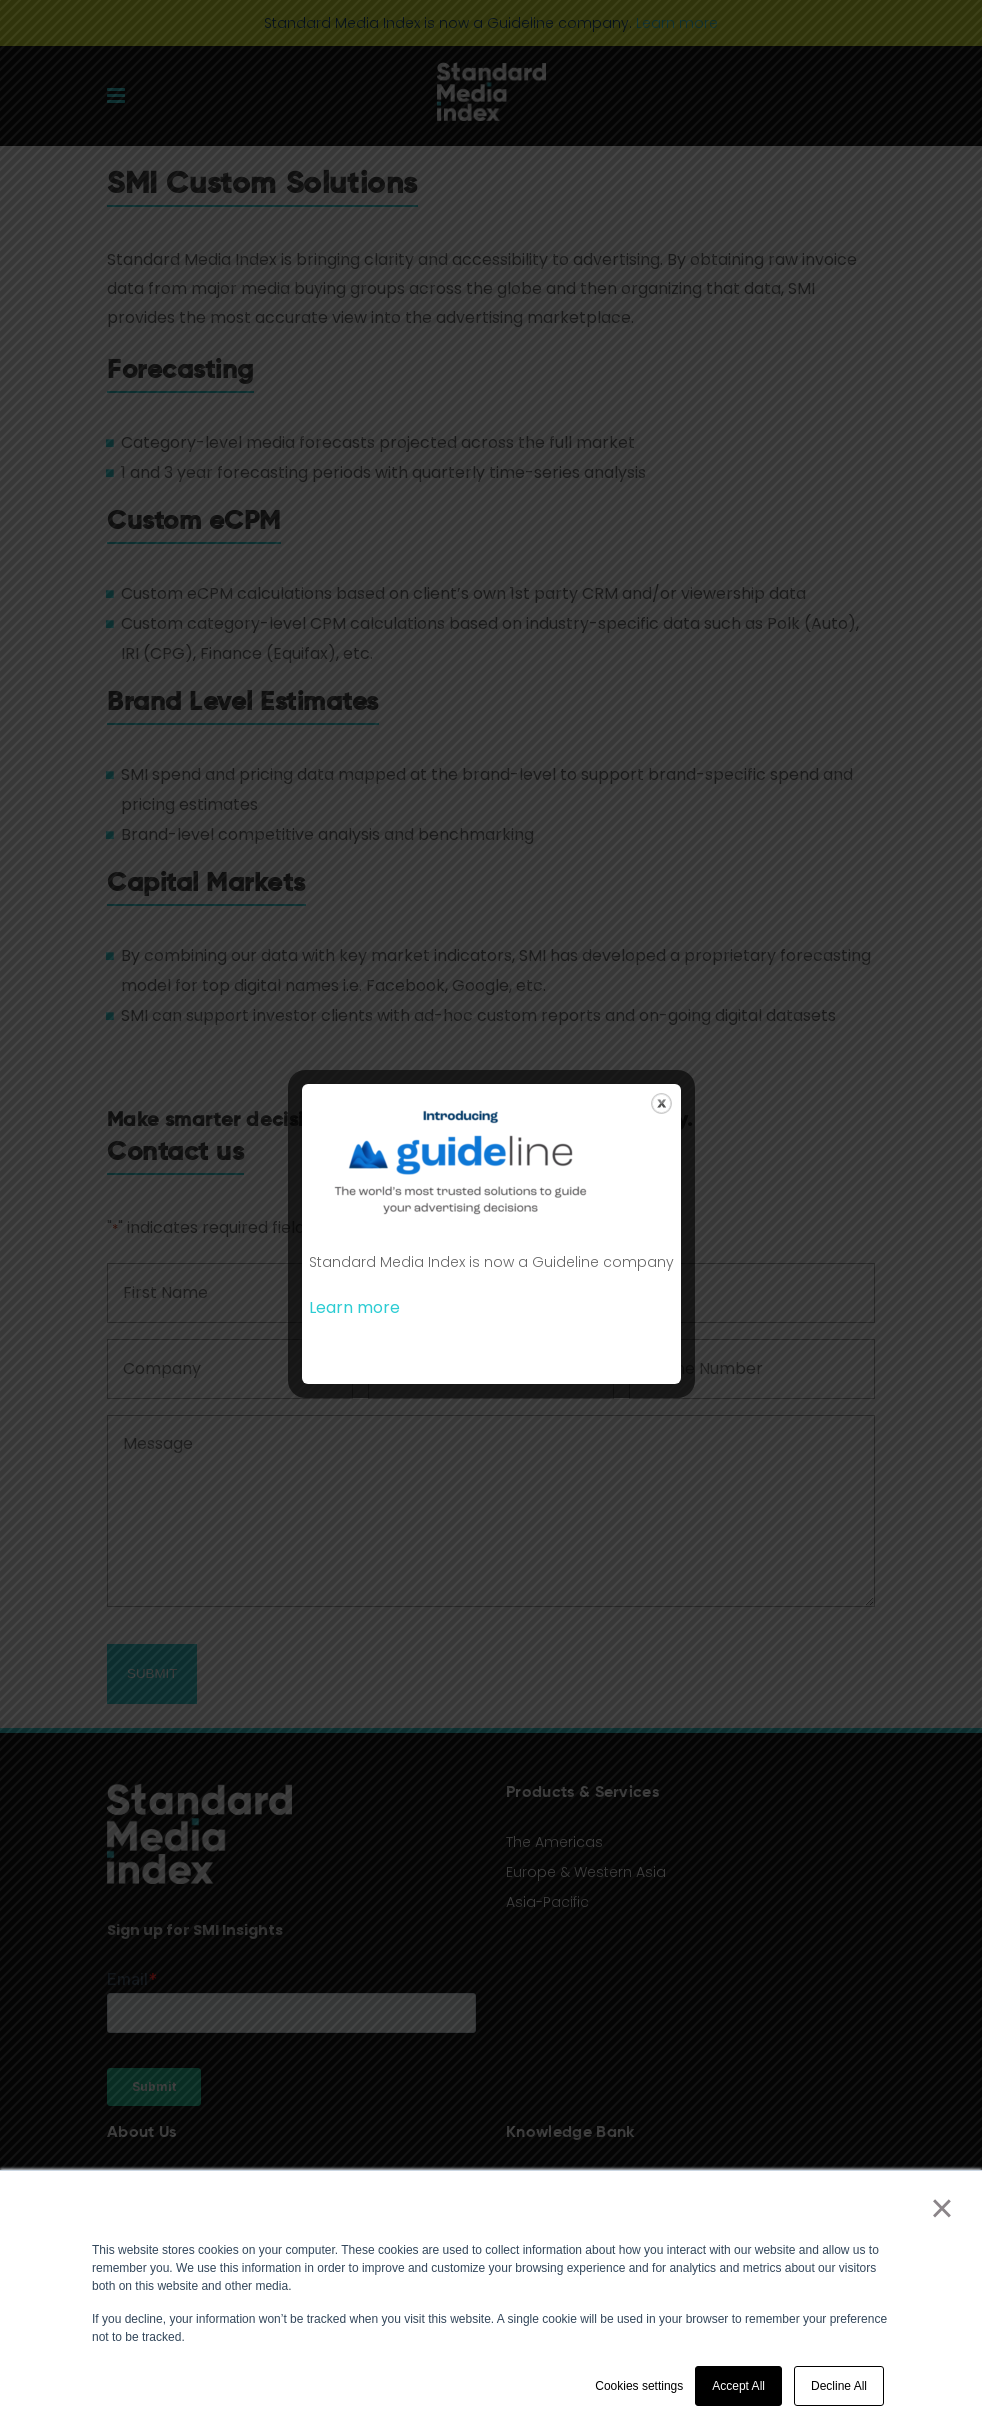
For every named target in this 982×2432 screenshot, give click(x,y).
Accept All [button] (738, 2386)
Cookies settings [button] (639, 2386)
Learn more (354, 1307)
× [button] (941, 2208)
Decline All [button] (839, 2386)
